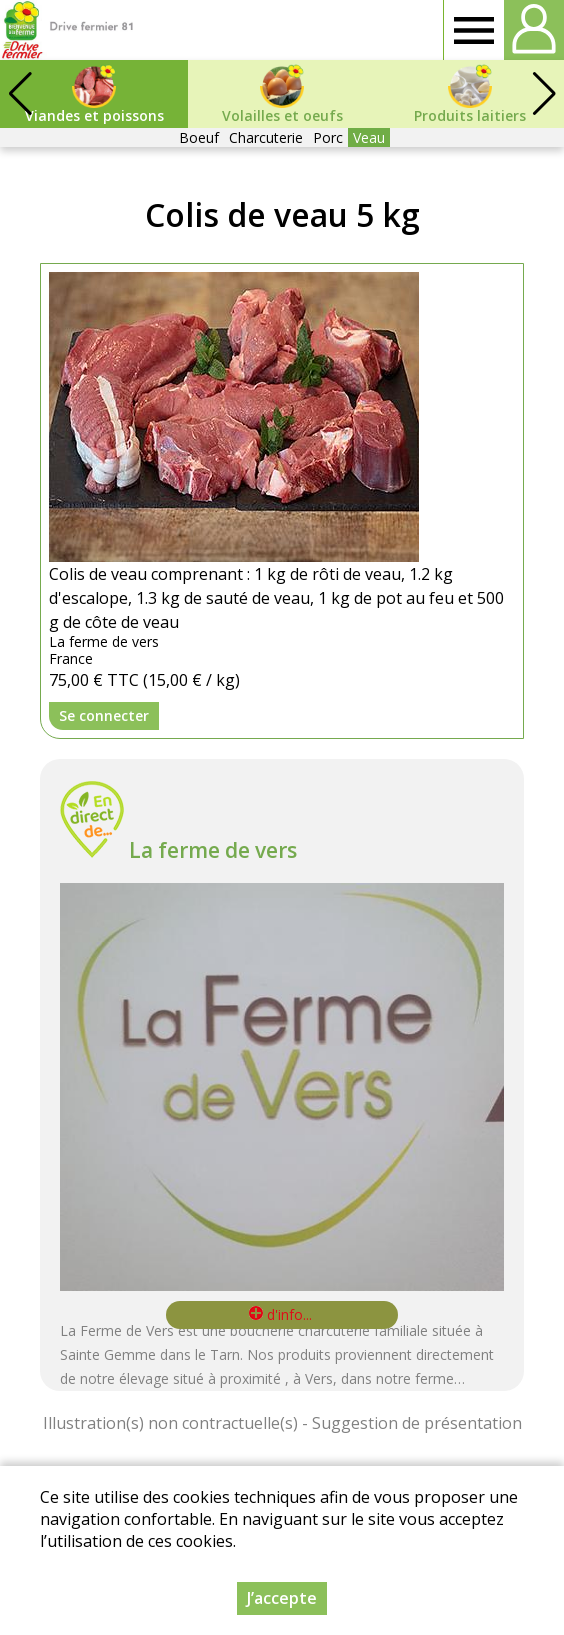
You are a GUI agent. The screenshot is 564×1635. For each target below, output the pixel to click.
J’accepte (282, 1598)
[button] (544, 94)
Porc (328, 137)
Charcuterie (266, 137)
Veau (369, 137)
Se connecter (104, 715)
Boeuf (199, 137)
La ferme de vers (213, 850)
